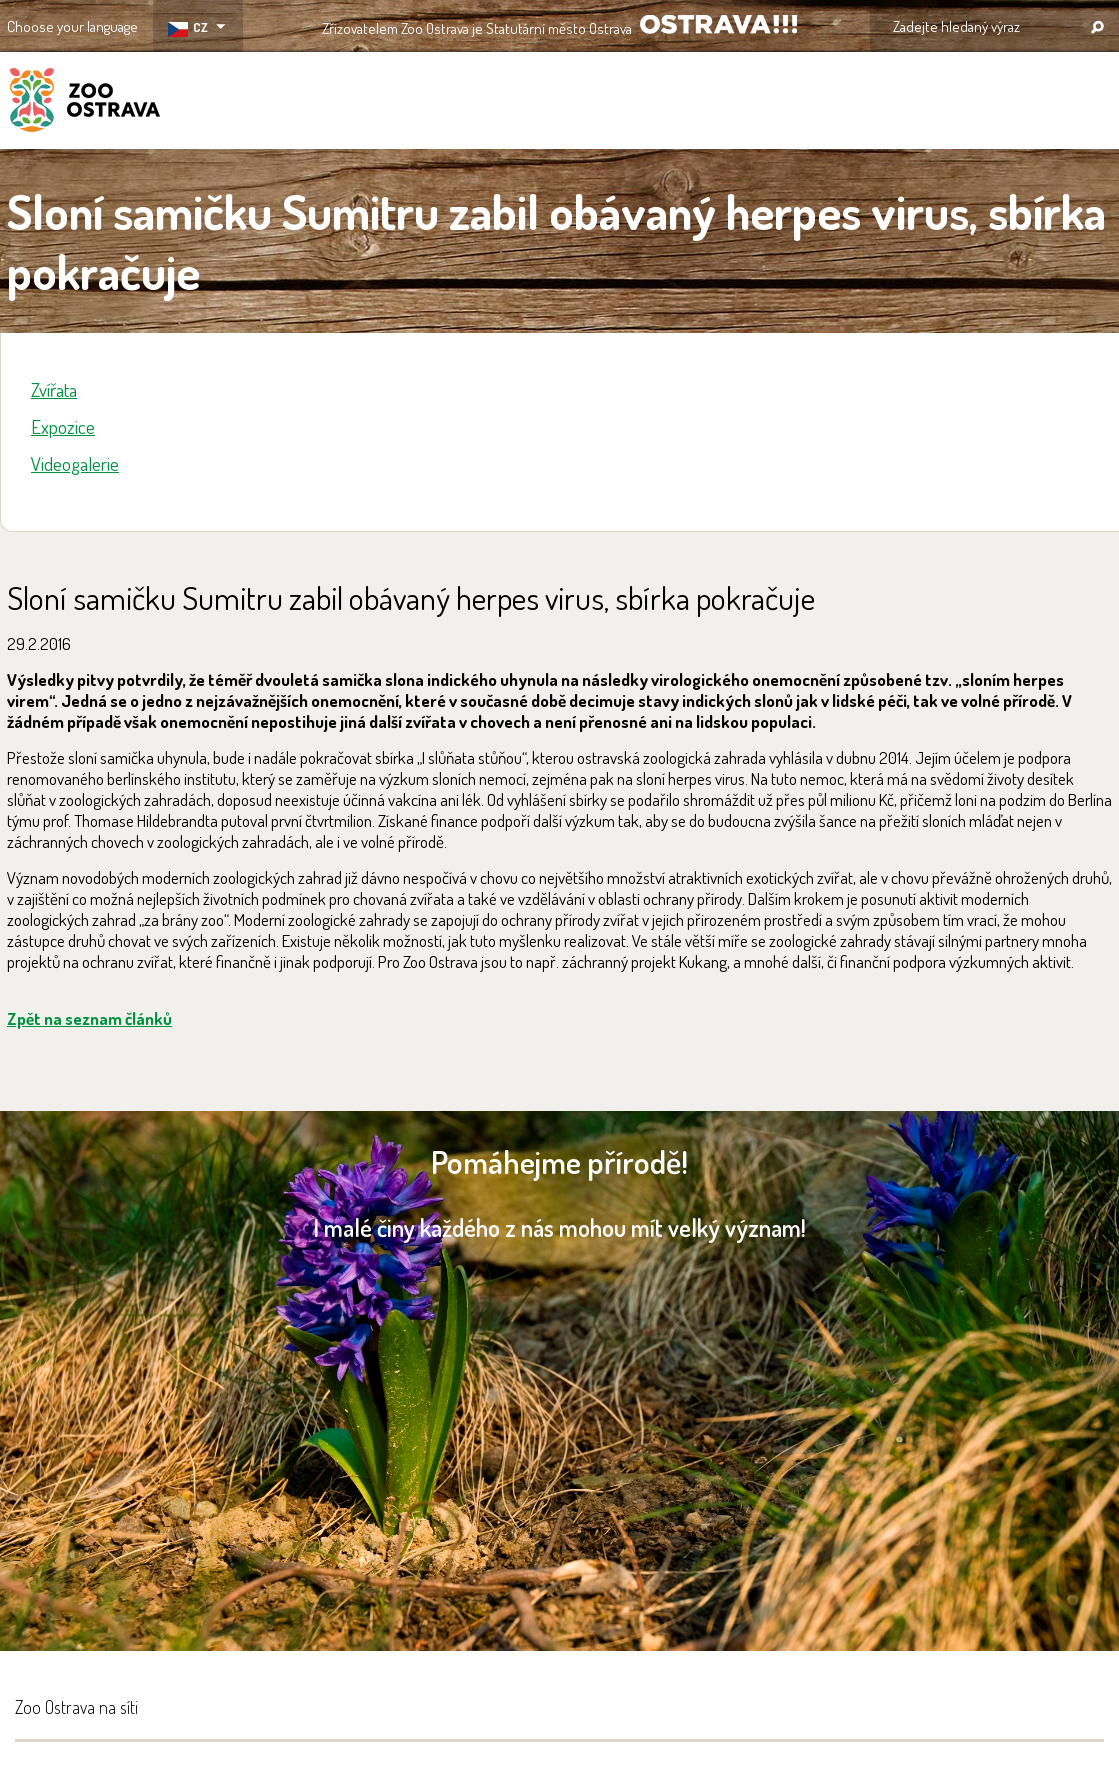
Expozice (63, 426)
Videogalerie (75, 463)
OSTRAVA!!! (718, 24)
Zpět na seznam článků (89, 1018)
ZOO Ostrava (85, 103)
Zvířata (54, 389)
